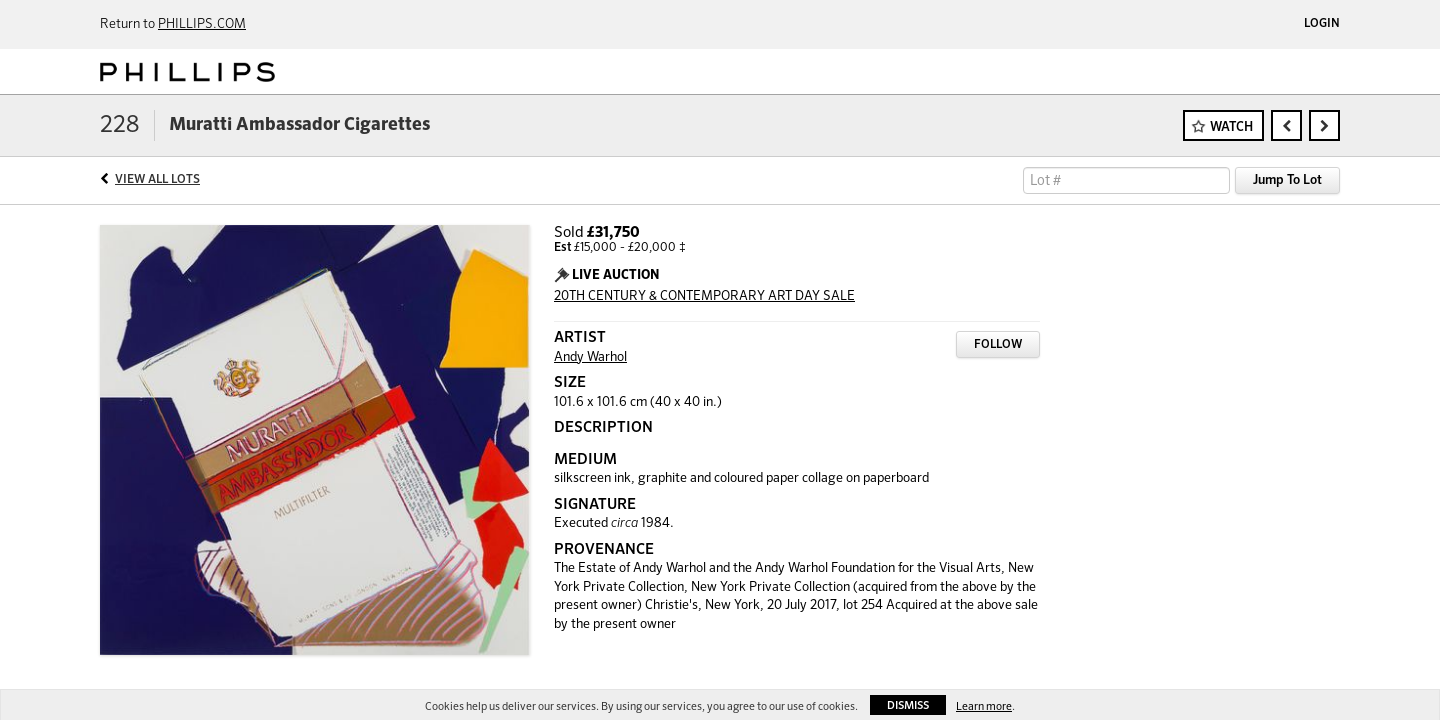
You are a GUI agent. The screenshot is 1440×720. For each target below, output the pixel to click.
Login (1322, 24)
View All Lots (157, 180)
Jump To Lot (1287, 180)
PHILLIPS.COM (202, 24)
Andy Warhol (590, 357)
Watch (1231, 127)
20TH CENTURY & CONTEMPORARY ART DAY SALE (704, 296)
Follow (998, 345)
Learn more (984, 706)
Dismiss (908, 705)
